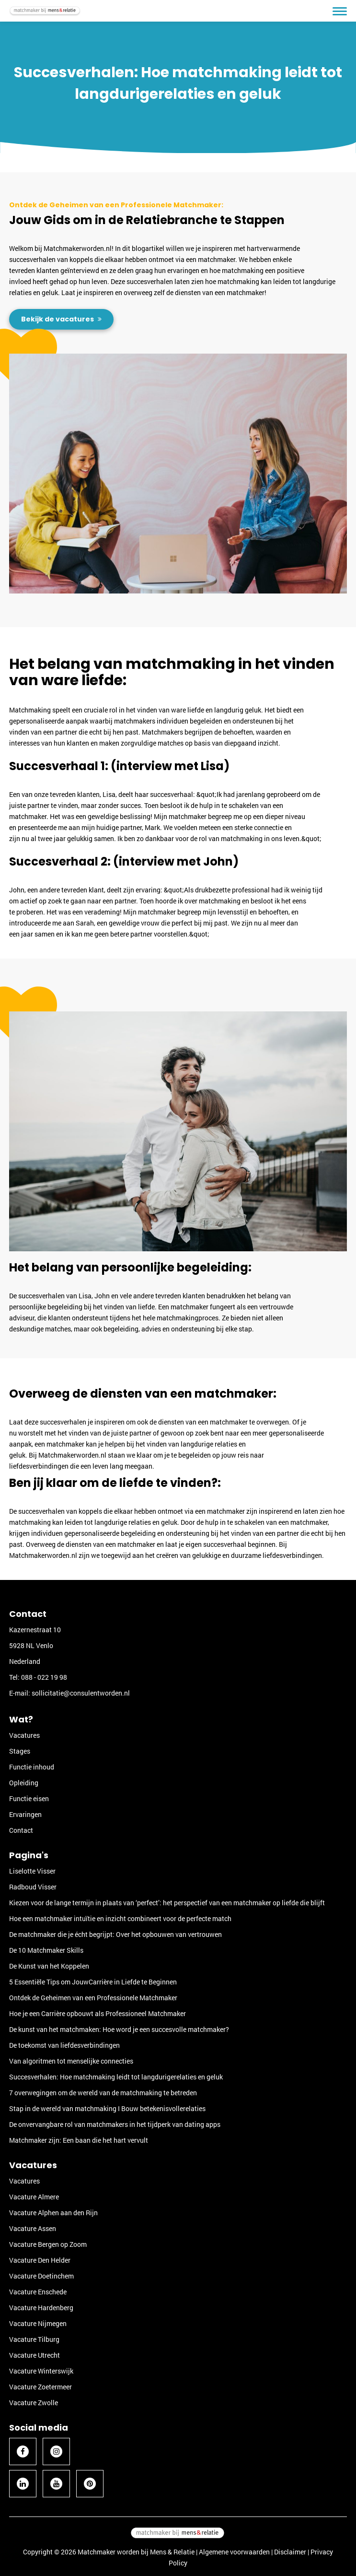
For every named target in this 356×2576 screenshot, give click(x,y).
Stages (19, 1751)
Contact (21, 1830)
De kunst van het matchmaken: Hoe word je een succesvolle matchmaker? (119, 2029)
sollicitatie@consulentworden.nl (81, 1693)
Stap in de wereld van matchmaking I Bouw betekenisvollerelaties (107, 2108)
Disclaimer (290, 2551)
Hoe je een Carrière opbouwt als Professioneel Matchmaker (97, 2013)
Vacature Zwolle (33, 2402)
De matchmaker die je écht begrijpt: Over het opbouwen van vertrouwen (115, 1934)
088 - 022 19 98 (44, 1677)
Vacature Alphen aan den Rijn (53, 2212)
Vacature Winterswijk (41, 2370)
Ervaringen (25, 1814)
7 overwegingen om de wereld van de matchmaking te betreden (103, 2092)
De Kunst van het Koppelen (49, 1966)
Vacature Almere (34, 2196)
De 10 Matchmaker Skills (46, 1950)
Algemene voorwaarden (234, 2551)
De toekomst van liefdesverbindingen (64, 2045)
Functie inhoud (31, 1766)
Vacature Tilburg (34, 2339)
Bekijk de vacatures (58, 319)
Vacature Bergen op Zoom (48, 2244)
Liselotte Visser (32, 1871)
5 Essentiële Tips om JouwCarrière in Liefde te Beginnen (93, 1981)
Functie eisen (29, 1798)
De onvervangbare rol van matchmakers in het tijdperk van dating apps (114, 2124)
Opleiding (23, 1782)
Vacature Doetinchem (41, 2275)
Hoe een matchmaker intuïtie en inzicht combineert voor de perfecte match (120, 1918)
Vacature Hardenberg (41, 2307)
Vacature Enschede (38, 2291)
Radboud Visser (33, 1886)
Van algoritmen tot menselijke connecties (71, 2061)
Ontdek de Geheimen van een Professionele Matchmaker (93, 1997)
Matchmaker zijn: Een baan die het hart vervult (78, 2140)
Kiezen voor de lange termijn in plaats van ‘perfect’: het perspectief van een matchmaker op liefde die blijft (167, 1902)
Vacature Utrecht (34, 2355)
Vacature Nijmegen (38, 2323)
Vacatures (24, 1735)
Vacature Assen (32, 2228)
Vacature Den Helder (39, 2260)
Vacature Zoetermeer (40, 2386)
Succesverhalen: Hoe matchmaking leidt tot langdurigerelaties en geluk (116, 2076)
